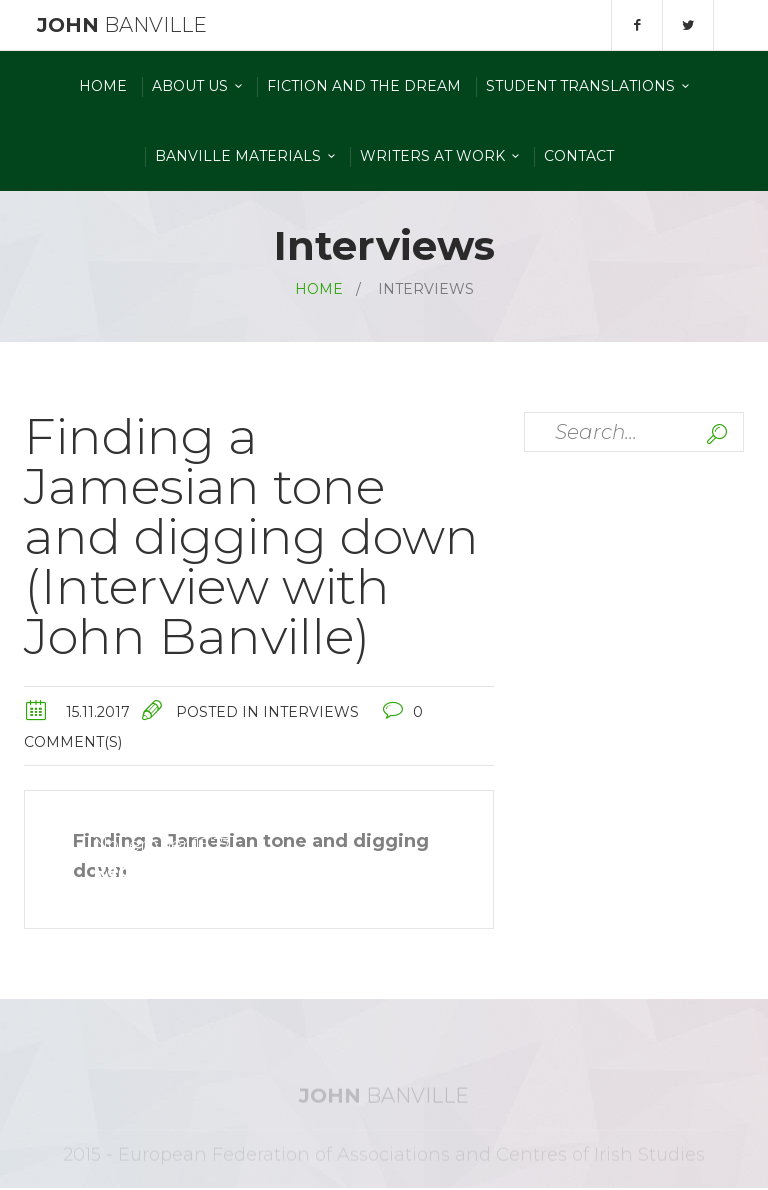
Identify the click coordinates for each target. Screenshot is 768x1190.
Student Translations (580, 86)
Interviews (311, 712)
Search (717, 434)
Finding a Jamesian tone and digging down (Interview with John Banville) (251, 536)
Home (103, 86)
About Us (190, 86)
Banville (119, 25)
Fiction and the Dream (364, 86)
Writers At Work (432, 156)
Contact (579, 156)
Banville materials (238, 156)
